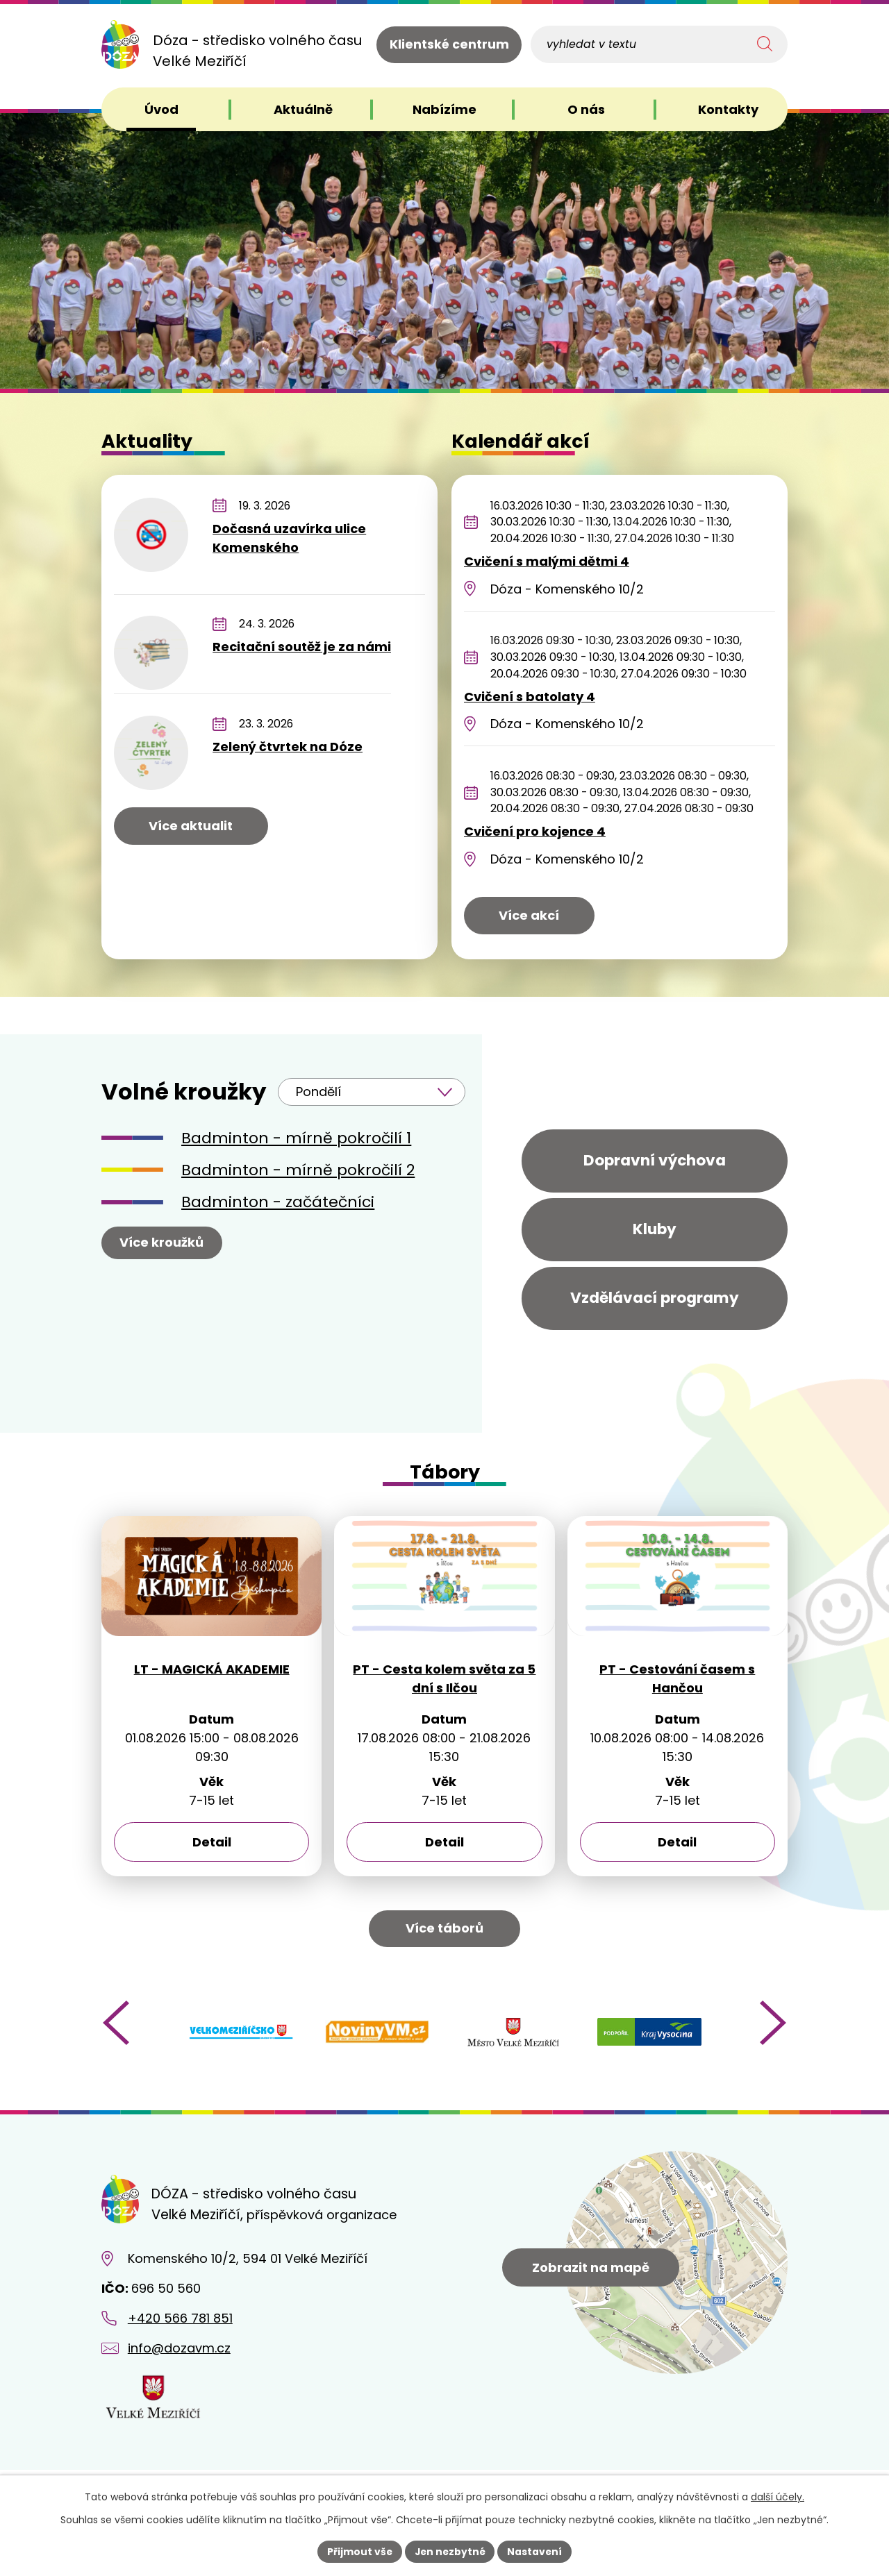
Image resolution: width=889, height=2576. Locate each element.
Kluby (654, 1233)
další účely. (777, 2497)
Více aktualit (191, 825)
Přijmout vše (358, 2551)
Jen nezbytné (449, 2551)
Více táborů (444, 1940)
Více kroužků (162, 1242)
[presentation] (116, 2035)
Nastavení (536, 2551)
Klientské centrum (449, 45)
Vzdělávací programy (654, 1304)
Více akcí (529, 915)
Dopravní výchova (654, 1161)
